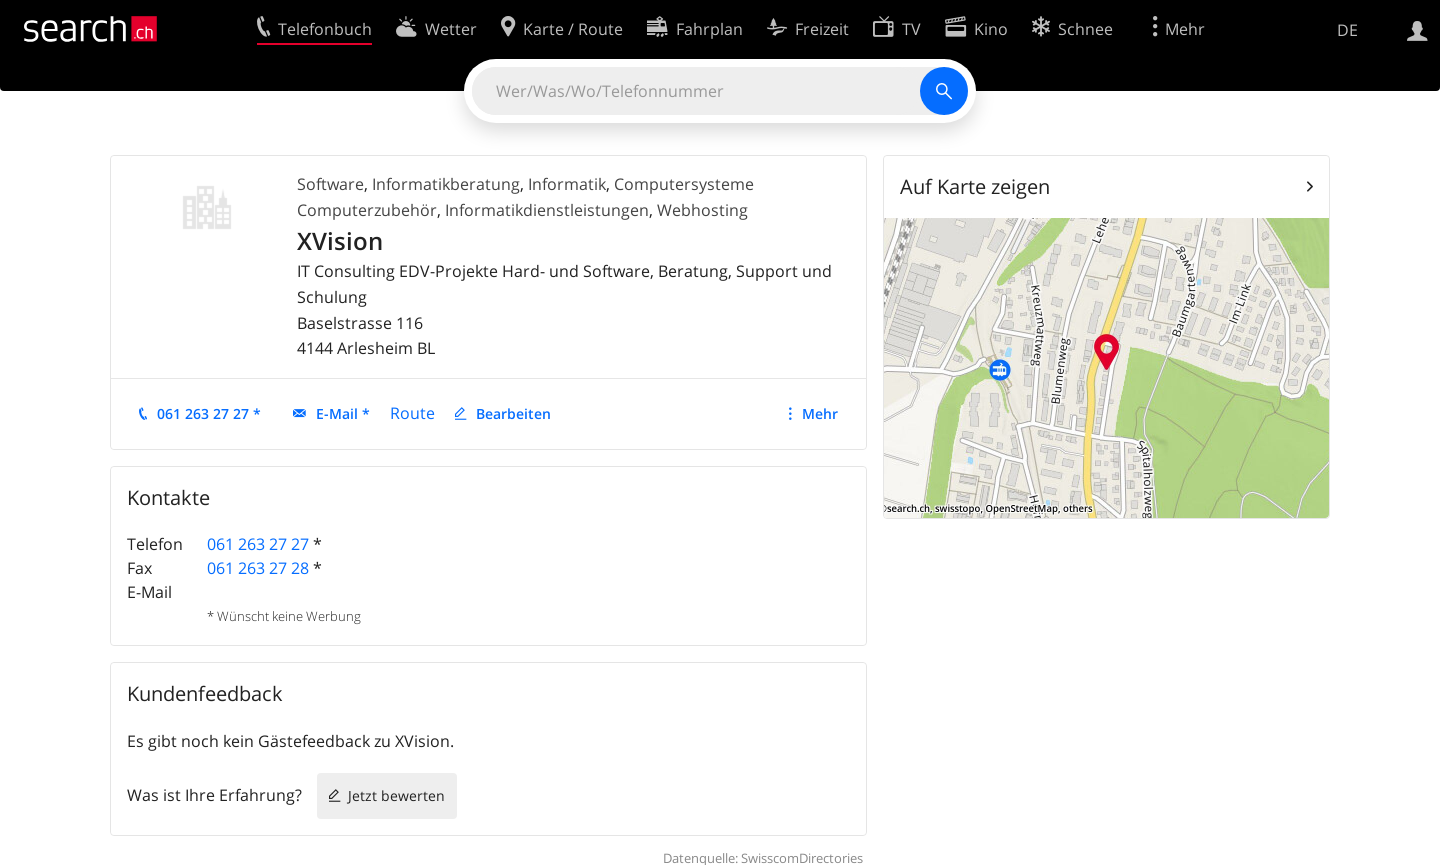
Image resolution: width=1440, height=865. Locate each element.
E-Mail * (343, 413)
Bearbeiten (513, 413)
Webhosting (702, 210)
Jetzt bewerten (396, 795)
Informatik (567, 184)
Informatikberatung (446, 184)
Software (330, 184)
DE (1347, 30)
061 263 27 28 (258, 568)
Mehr (820, 413)
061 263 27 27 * (209, 413)
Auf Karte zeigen (975, 186)
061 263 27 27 (258, 544)
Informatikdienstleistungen (547, 210)
